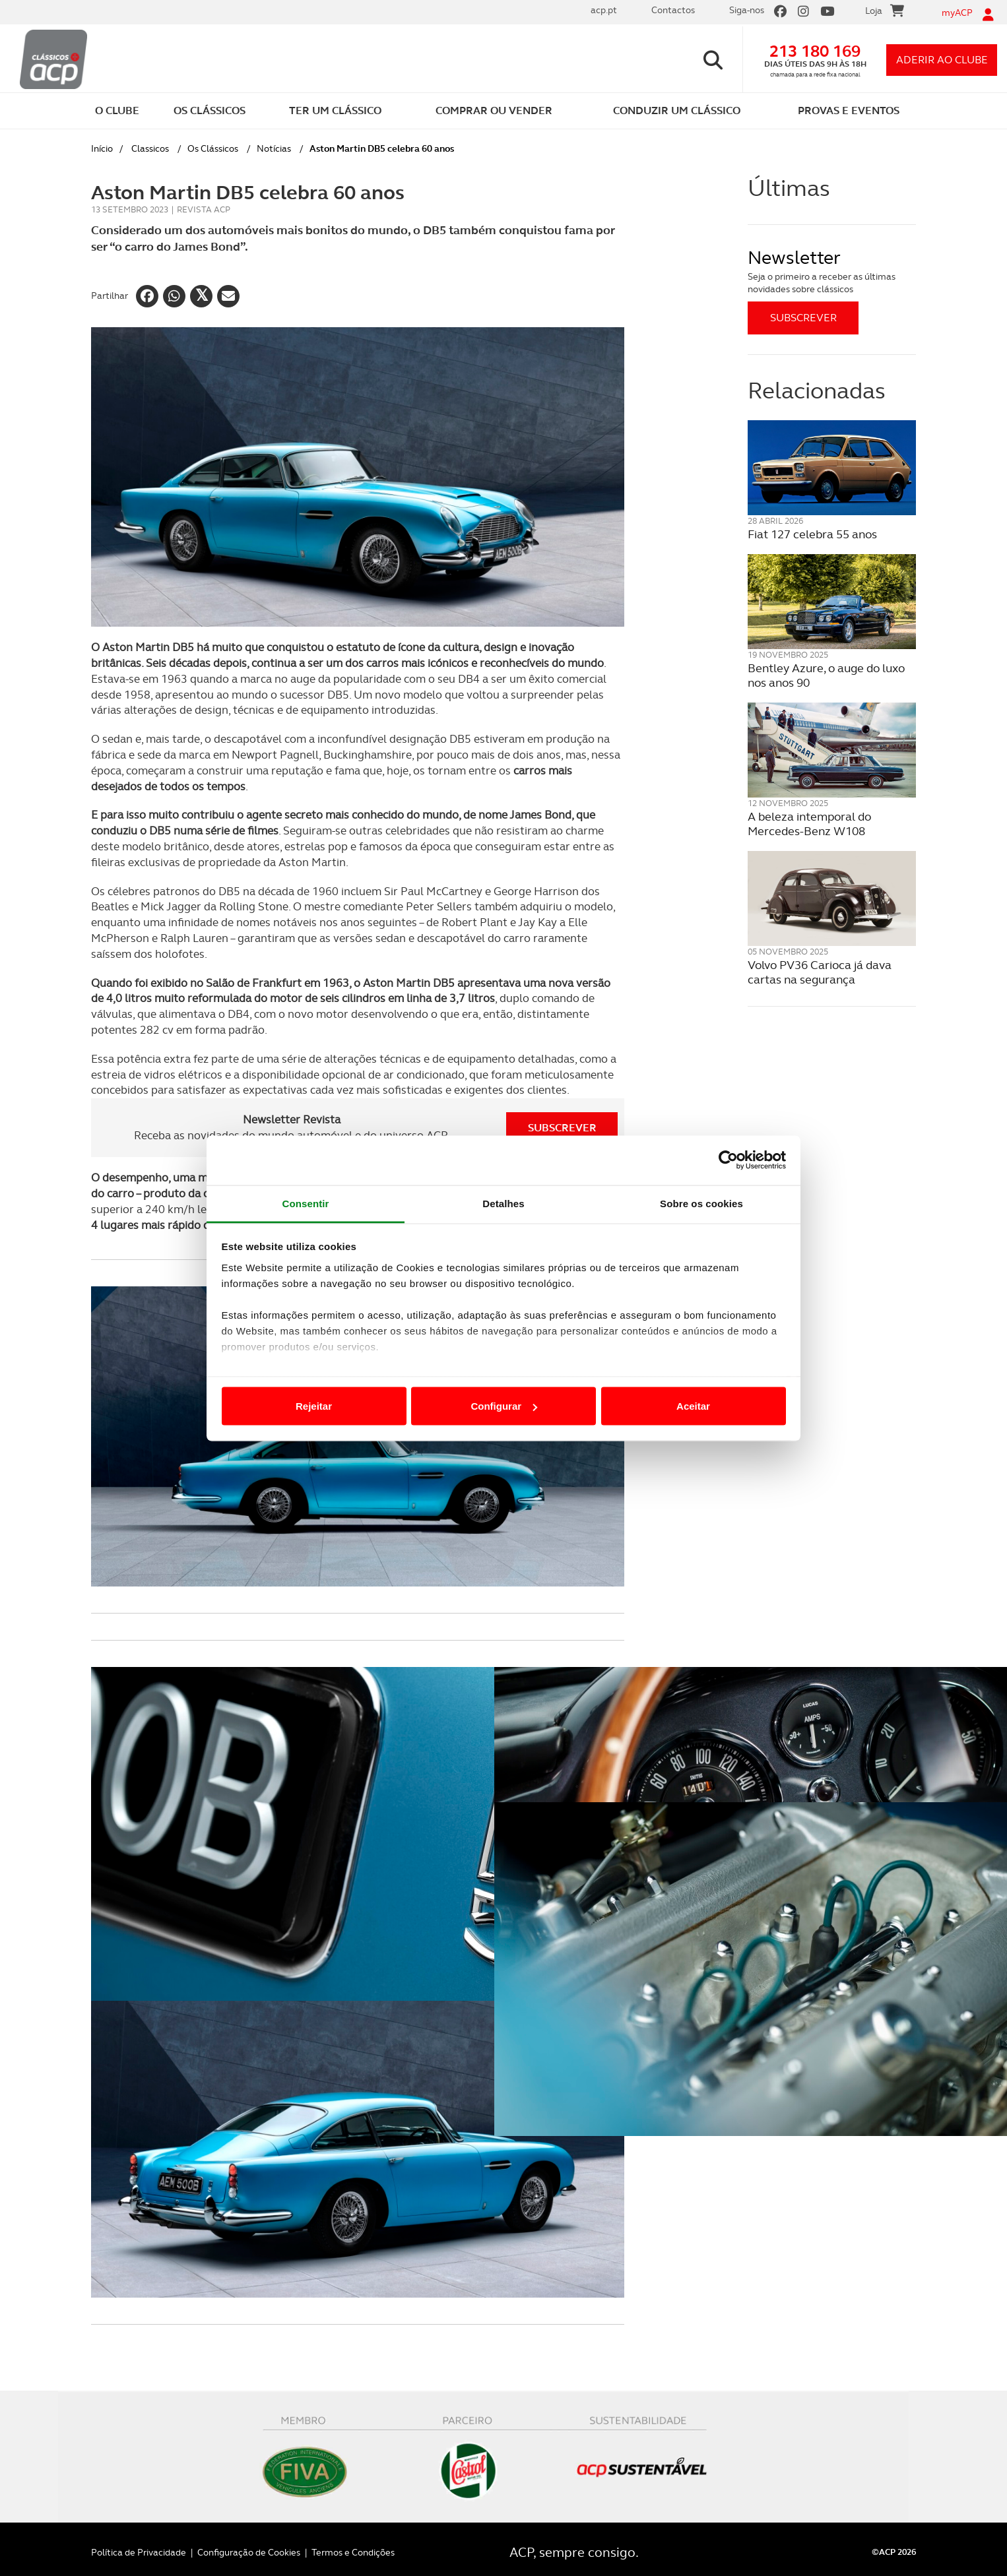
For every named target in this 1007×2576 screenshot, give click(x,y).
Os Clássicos (212, 148)
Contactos (673, 10)
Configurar (504, 1406)
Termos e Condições (353, 2545)
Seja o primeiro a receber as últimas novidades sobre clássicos (821, 283)
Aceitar (693, 1406)
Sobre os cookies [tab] (701, 1203)
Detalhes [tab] (503, 1203)
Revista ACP (203, 209)
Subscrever (562, 1128)
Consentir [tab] (305, 1203)
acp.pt (604, 10)
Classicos (150, 148)
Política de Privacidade (138, 2545)
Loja (884, 12)
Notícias (274, 148)
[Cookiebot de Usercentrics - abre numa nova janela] (728, 1160)
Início (102, 148)
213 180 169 (815, 51)
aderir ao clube (942, 60)
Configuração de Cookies (248, 2545)
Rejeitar (314, 1406)
